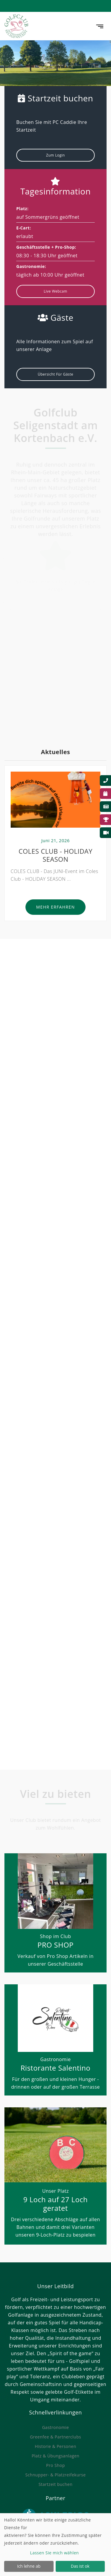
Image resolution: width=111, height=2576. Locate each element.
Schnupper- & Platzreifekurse (55, 2475)
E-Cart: (23, 228)
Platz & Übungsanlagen (55, 2456)
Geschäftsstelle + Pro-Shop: (46, 247)
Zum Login (55, 155)
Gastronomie (55, 2427)
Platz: (22, 208)
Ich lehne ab (29, 2566)
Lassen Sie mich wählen (54, 2553)
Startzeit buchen (55, 2484)
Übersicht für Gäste (55, 374)
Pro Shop (55, 2465)
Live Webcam (55, 291)
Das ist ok (80, 2566)
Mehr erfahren (55, 909)
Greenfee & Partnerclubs (55, 2437)
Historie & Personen (55, 2446)
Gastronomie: (31, 266)
